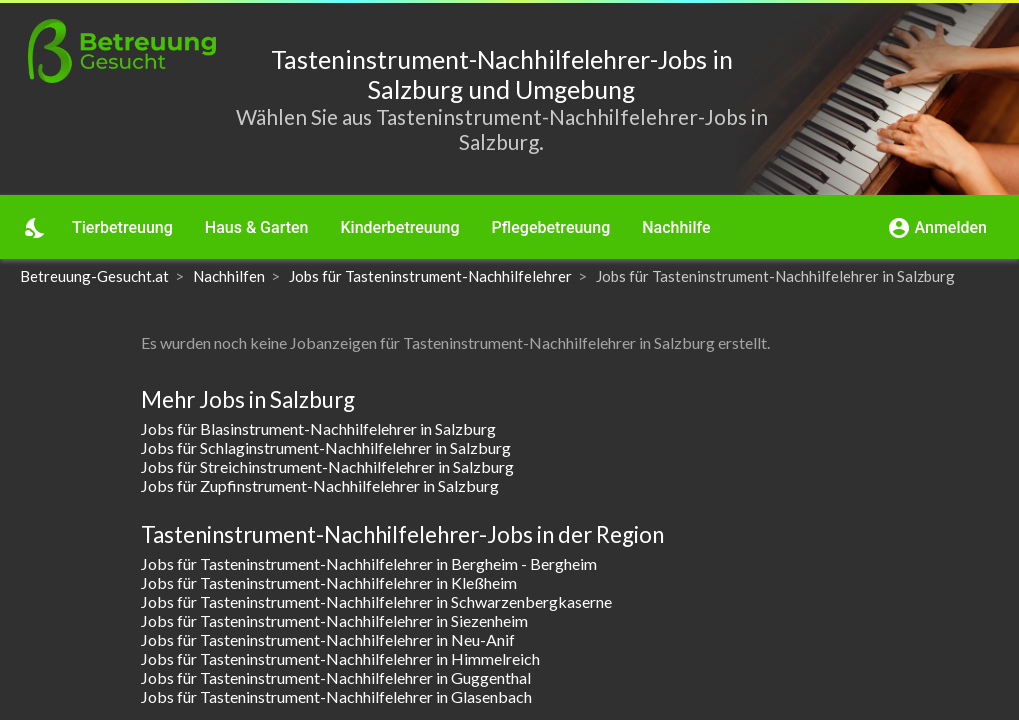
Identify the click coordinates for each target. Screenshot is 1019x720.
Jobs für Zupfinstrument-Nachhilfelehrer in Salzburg (320, 485)
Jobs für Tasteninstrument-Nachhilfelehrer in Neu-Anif (328, 639)
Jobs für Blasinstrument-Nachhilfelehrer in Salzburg (318, 428)
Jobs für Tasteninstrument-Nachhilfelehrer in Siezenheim (334, 620)
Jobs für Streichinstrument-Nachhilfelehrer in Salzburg (327, 466)
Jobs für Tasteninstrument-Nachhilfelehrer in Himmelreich (340, 658)
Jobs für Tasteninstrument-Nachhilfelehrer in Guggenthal (336, 677)
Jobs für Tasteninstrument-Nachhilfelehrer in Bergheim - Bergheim (369, 563)
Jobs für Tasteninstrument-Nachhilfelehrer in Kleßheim (329, 582)
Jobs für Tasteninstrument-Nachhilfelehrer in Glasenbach (336, 696)
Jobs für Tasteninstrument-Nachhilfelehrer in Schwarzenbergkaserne (376, 601)
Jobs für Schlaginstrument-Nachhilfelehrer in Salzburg (326, 447)
